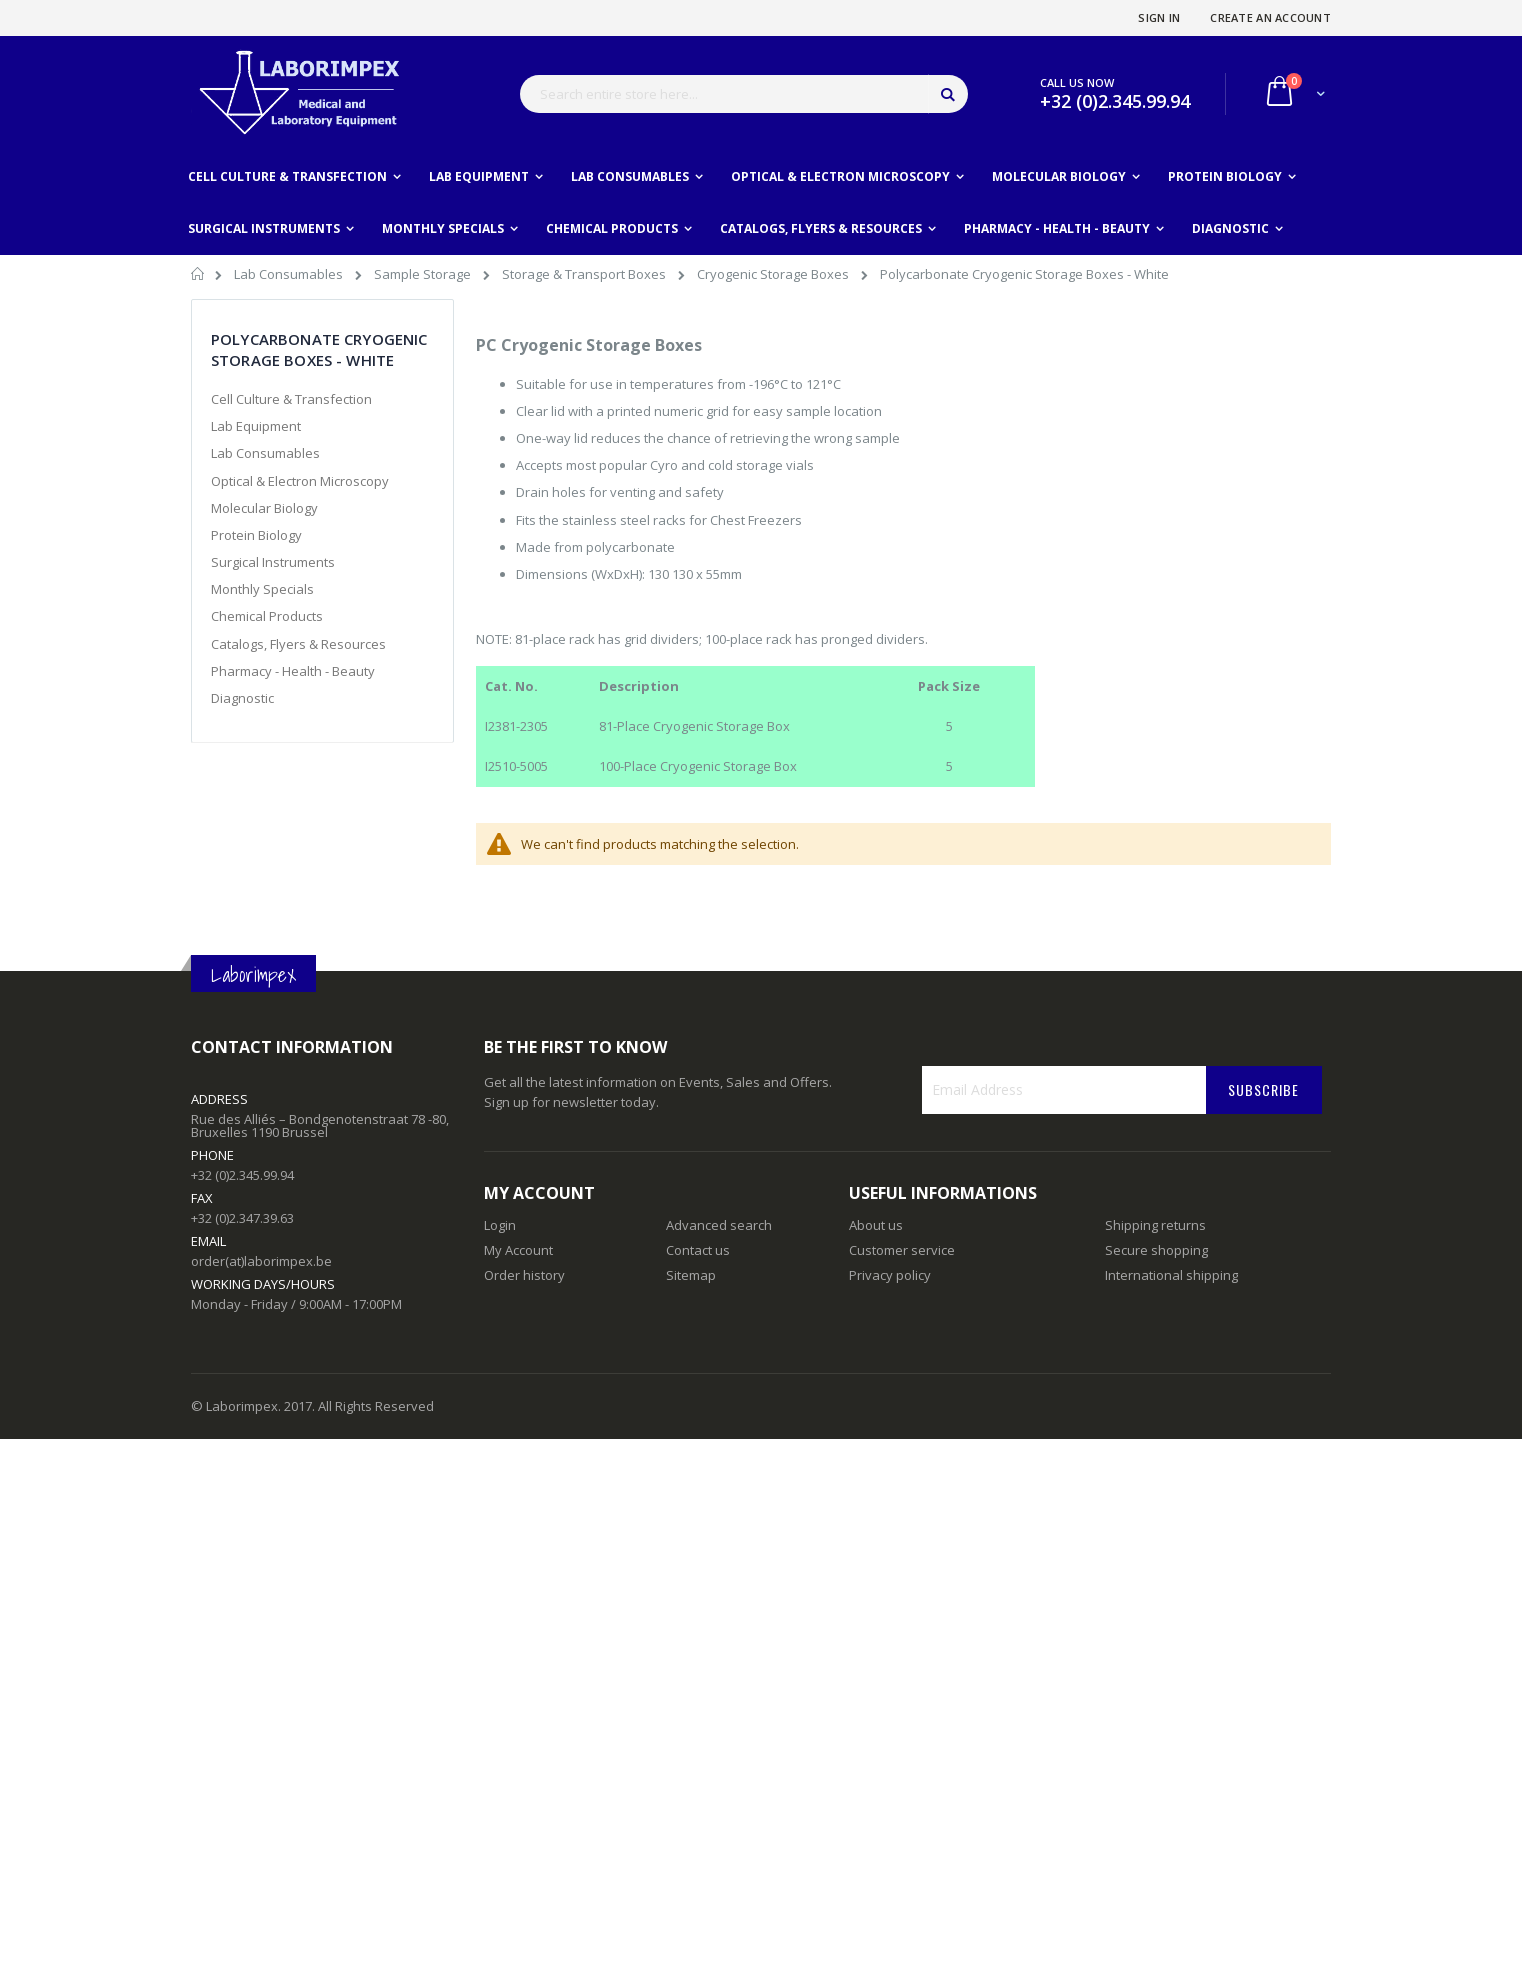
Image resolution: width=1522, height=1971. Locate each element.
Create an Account (1270, 17)
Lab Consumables (290, 274)
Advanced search (719, 1225)
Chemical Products (267, 616)
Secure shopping (1156, 1250)
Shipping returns (1155, 1225)
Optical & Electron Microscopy (300, 481)
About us (876, 1225)
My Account (518, 1250)
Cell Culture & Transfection (291, 399)
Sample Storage (424, 274)
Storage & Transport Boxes (585, 274)
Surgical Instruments (273, 562)
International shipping (1171, 1275)
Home (198, 277)
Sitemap (691, 1275)
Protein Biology (256, 535)
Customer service (902, 1250)
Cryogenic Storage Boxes (774, 274)
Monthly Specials (262, 589)
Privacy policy (890, 1275)
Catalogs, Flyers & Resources (298, 644)
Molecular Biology (264, 508)
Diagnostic (242, 698)
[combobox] (744, 94)
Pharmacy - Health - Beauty (293, 671)
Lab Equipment (256, 426)
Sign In (1159, 17)
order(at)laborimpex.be (261, 1261)
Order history (524, 1275)
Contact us (698, 1250)
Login (500, 1225)
